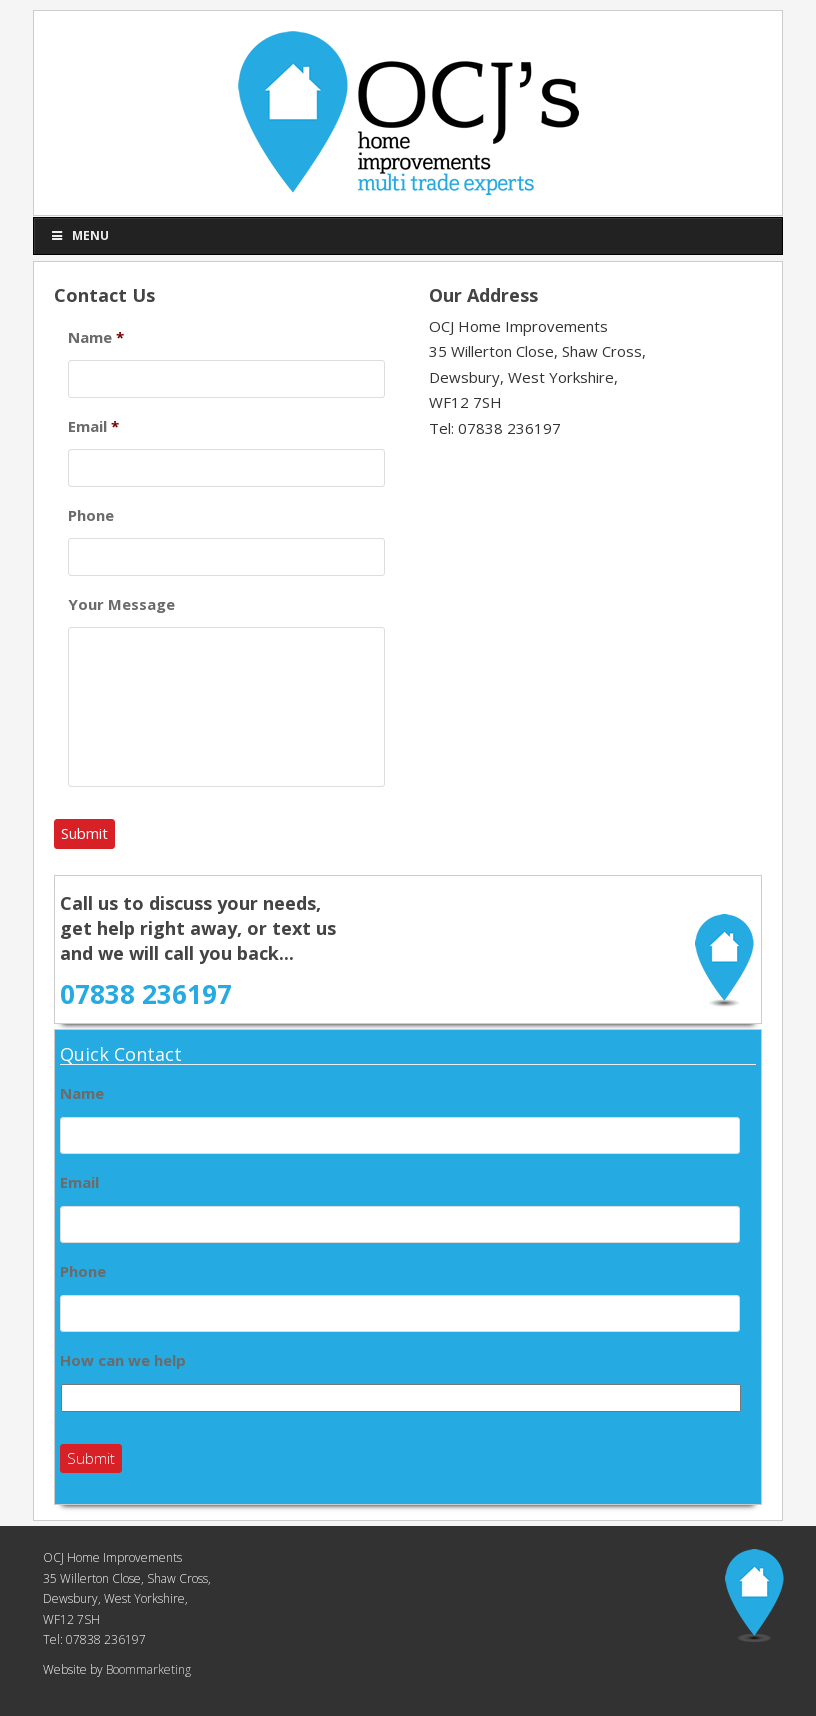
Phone (91, 515)
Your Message (121, 604)
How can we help (123, 1360)
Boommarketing (147, 1669)
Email (93, 426)
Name (96, 337)
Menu (79, 235)
